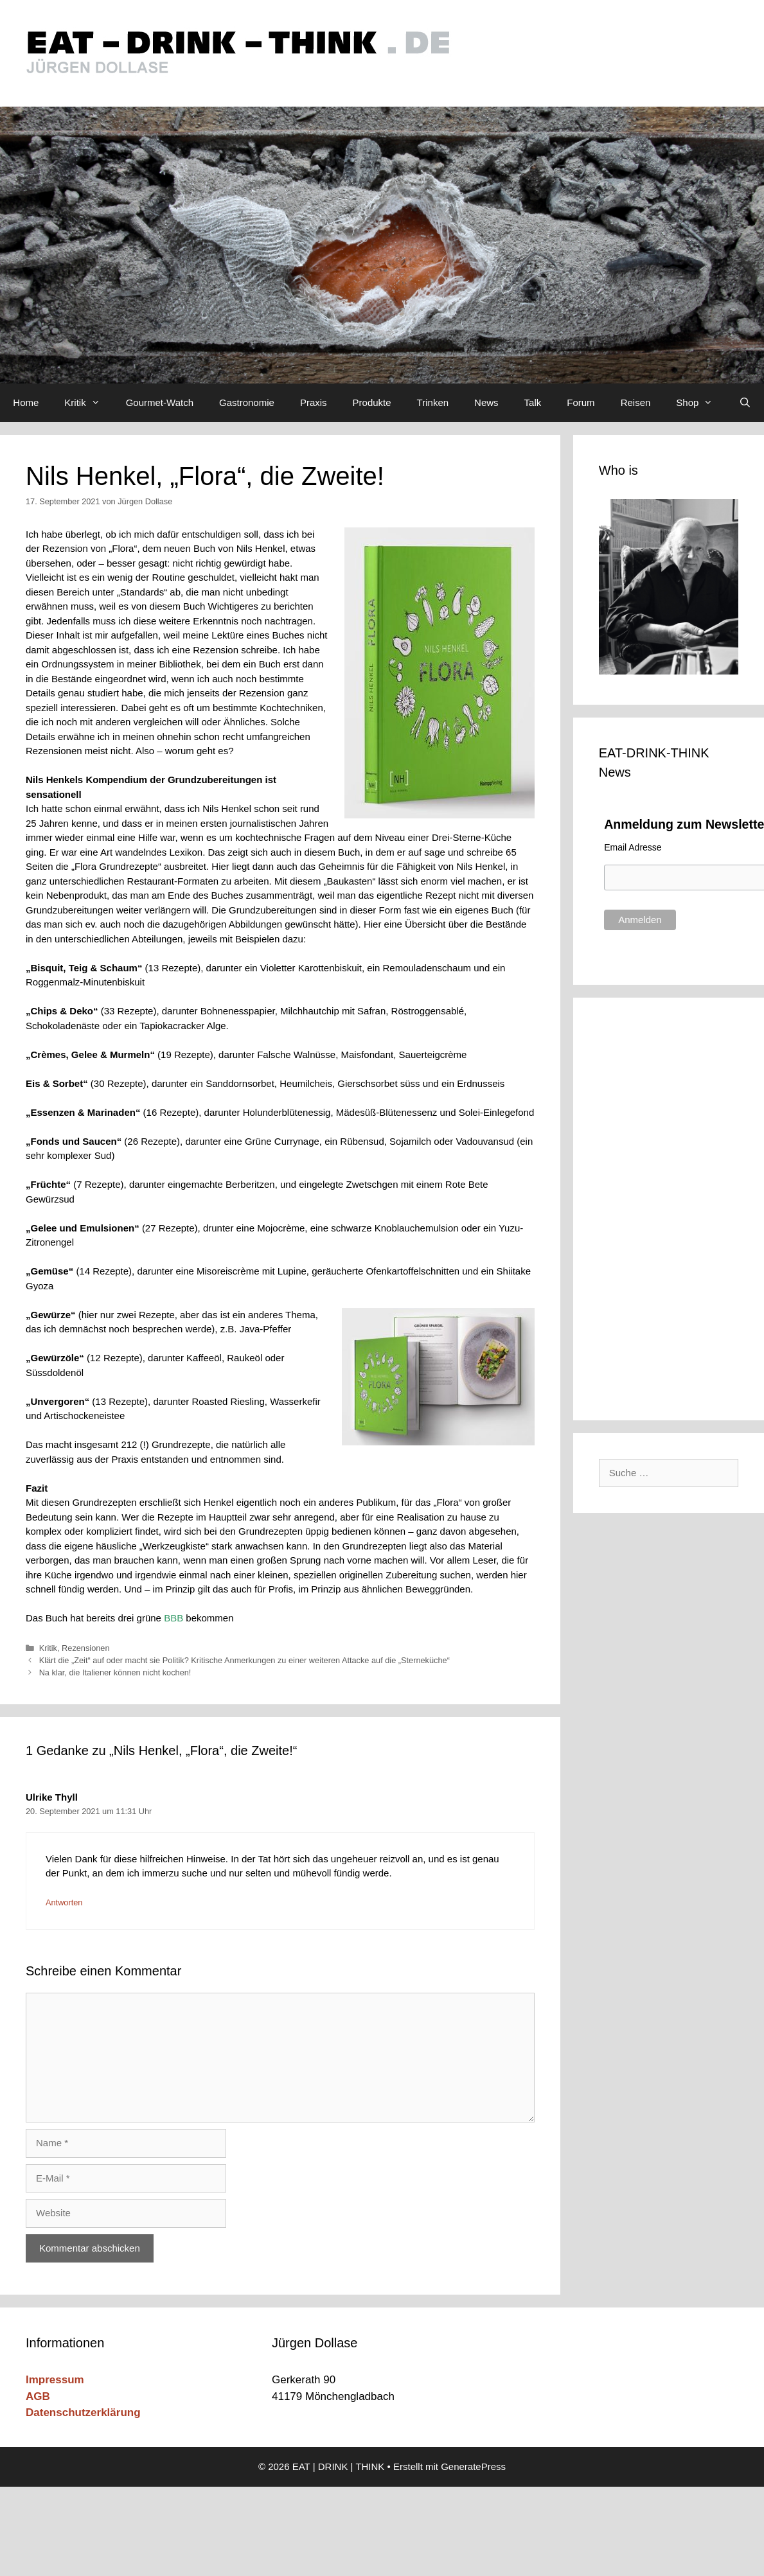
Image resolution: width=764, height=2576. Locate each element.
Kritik (88, 403)
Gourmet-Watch (159, 402)
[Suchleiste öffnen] (744, 403)
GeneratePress (473, 2466)
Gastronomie (246, 402)
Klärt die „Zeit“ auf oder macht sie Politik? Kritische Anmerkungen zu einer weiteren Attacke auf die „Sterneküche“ (244, 1660)
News (486, 402)
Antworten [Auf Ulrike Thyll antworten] (64, 1902)
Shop (700, 403)
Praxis (313, 402)
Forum (580, 402)
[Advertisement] (674, 1206)
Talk (533, 402)
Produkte (372, 402)
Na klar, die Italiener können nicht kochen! (115, 1672)
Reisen (636, 402)
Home (26, 402)
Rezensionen (85, 1648)
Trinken (433, 402)
